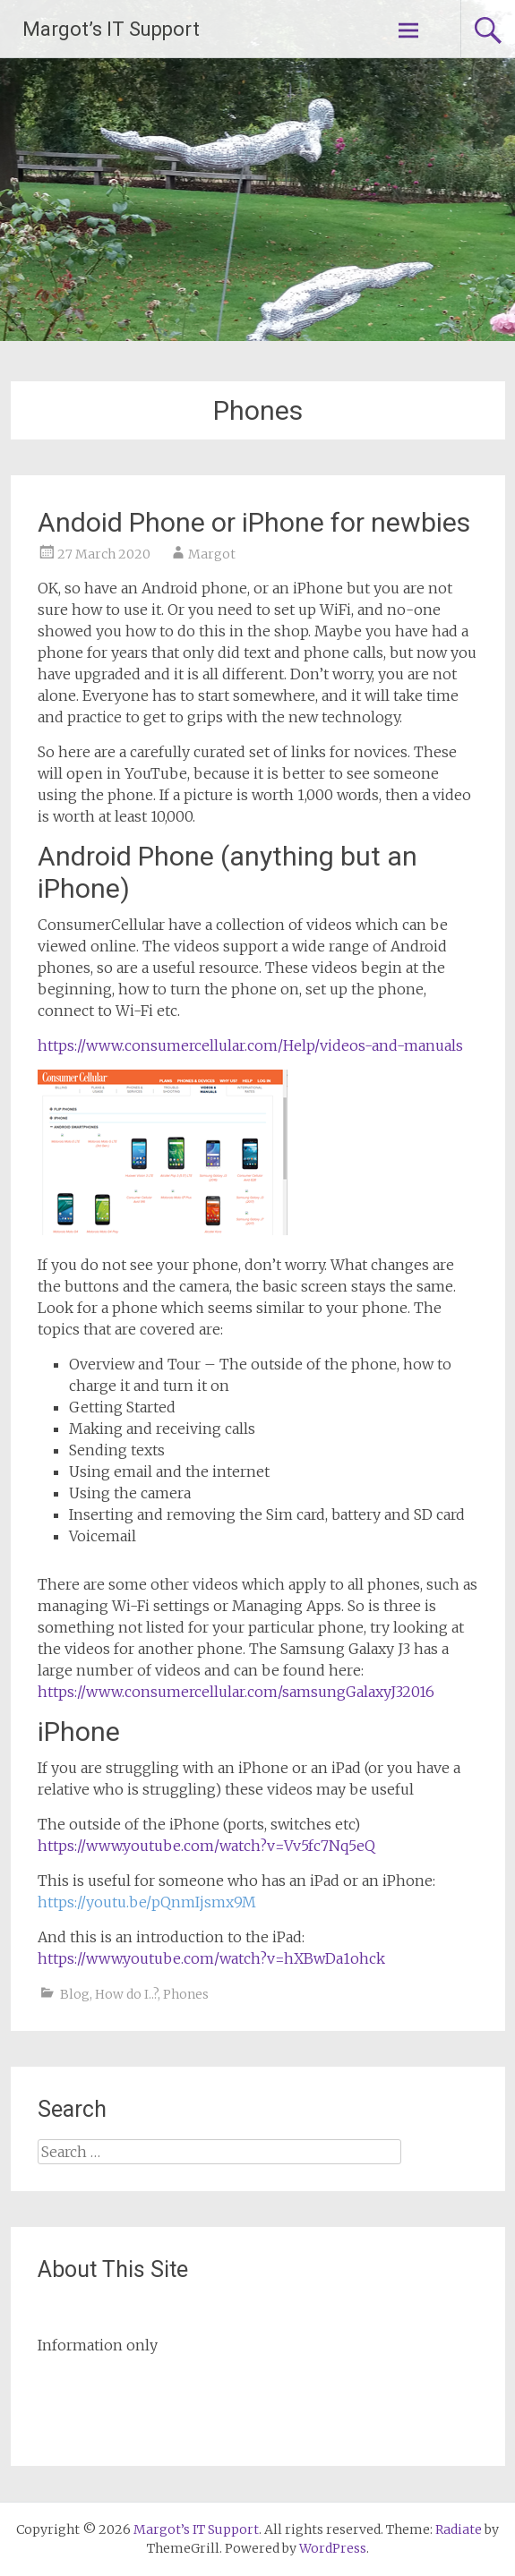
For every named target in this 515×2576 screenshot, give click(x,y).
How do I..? (126, 1994)
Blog (75, 1994)
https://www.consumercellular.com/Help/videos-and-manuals (250, 1045)
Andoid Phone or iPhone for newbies (254, 522)
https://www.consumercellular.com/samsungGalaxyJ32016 (236, 1692)
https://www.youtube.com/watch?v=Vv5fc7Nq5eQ (206, 1846)
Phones (186, 1994)
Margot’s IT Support (111, 29)
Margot (212, 554)
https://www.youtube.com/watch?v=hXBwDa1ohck (211, 1958)
